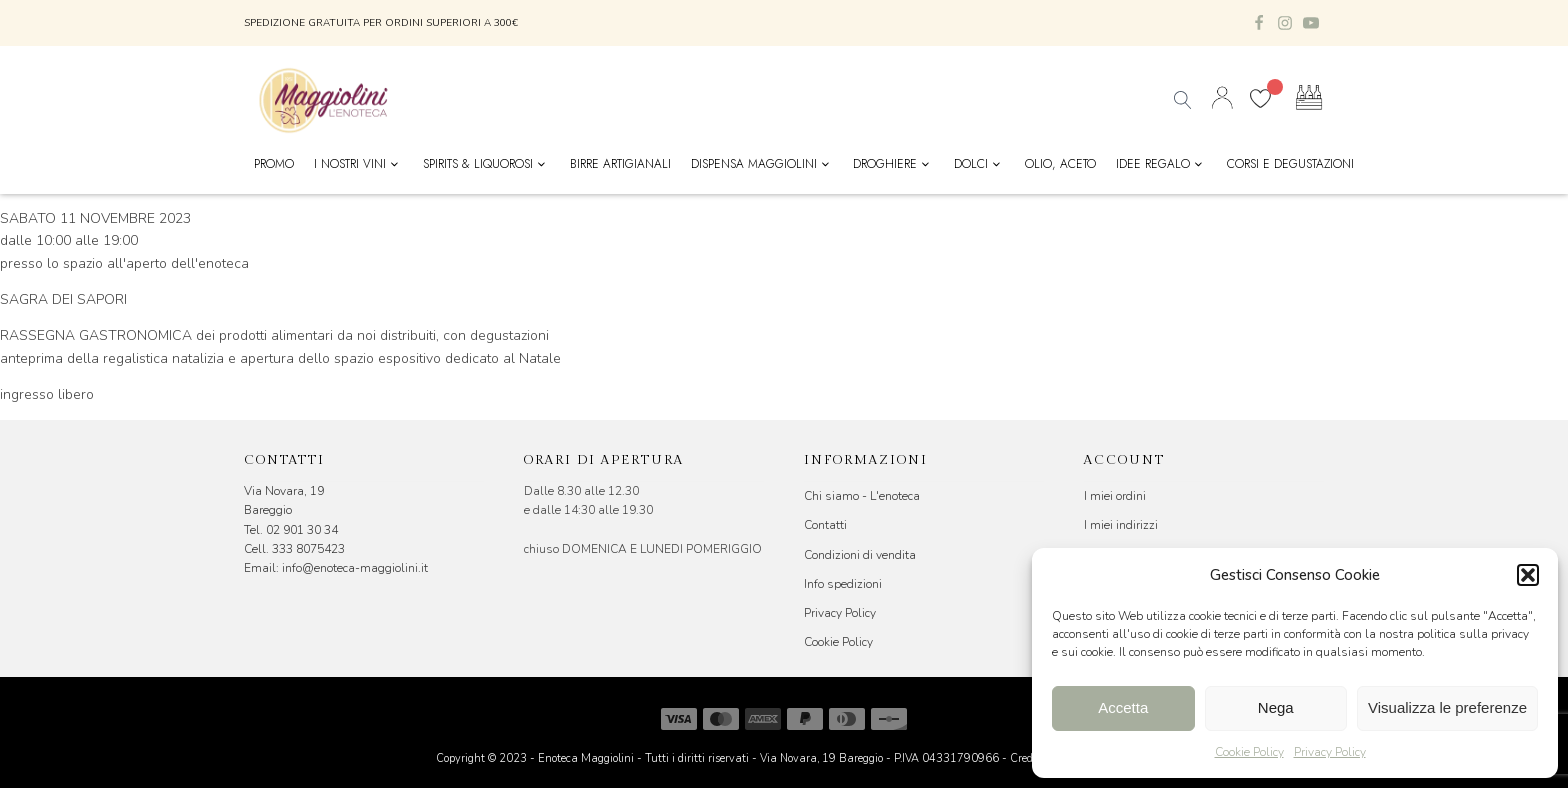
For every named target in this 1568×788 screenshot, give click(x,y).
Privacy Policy (1330, 752)
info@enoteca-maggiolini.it (355, 568)
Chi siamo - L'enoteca (862, 496)
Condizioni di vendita (860, 555)
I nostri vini (358, 164)
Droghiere (893, 164)
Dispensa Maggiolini (762, 164)
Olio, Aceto (1060, 164)
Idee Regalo (1161, 164)
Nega (1276, 707)
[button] (1528, 575)
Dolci (979, 164)
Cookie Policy (1249, 752)
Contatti (825, 525)
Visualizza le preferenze (1447, 707)
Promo (274, 164)
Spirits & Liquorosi (486, 164)
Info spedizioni (843, 584)
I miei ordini (1115, 496)
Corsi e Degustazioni (1290, 164)
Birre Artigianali (620, 164)
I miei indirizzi (1121, 525)
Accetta (1123, 707)
